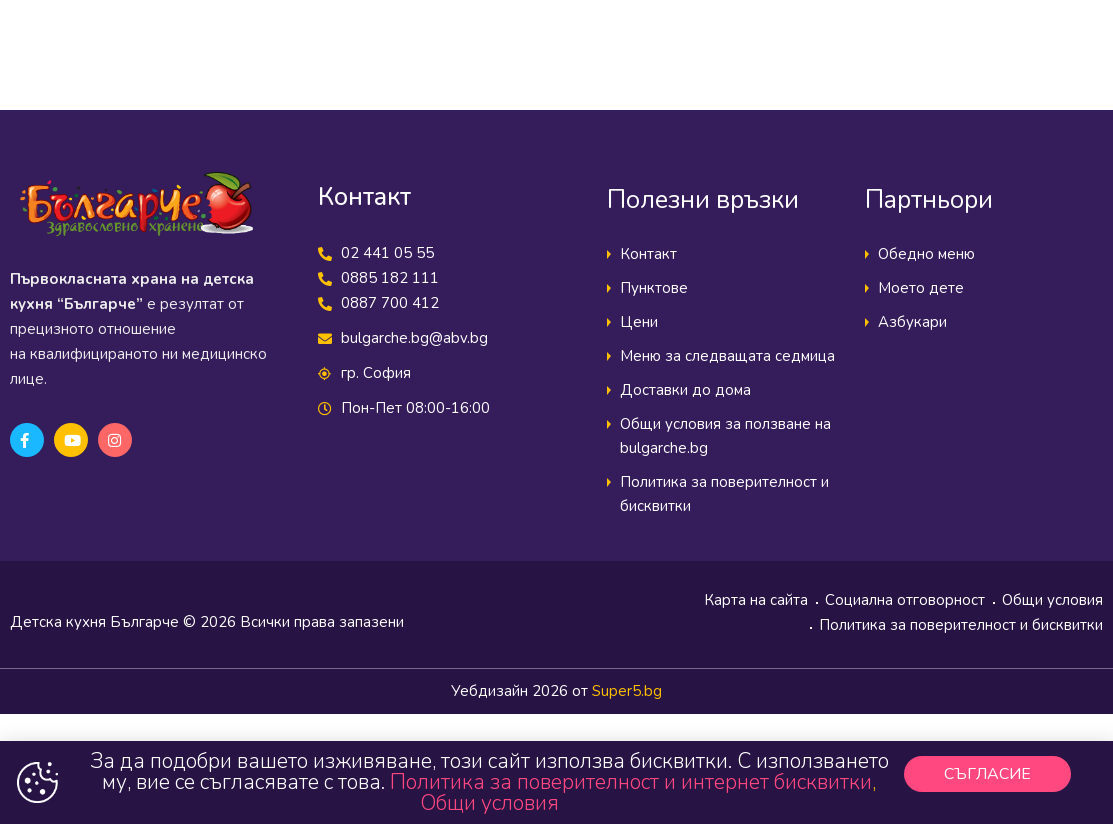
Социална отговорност (905, 600)
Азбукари (912, 322)
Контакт (648, 254)
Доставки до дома (685, 390)
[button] (987, 774)
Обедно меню (926, 254)
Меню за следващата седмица (727, 356)
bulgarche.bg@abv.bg (414, 338)
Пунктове (654, 288)
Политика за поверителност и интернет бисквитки (631, 782)
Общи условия (1052, 600)
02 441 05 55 (387, 253)
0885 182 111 (390, 278)
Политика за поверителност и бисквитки (724, 494)
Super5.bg (627, 691)
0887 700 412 (390, 303)
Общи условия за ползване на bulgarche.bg (725, 436)
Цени (639, 322)
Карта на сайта (756, 600)
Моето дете (921, 288)
